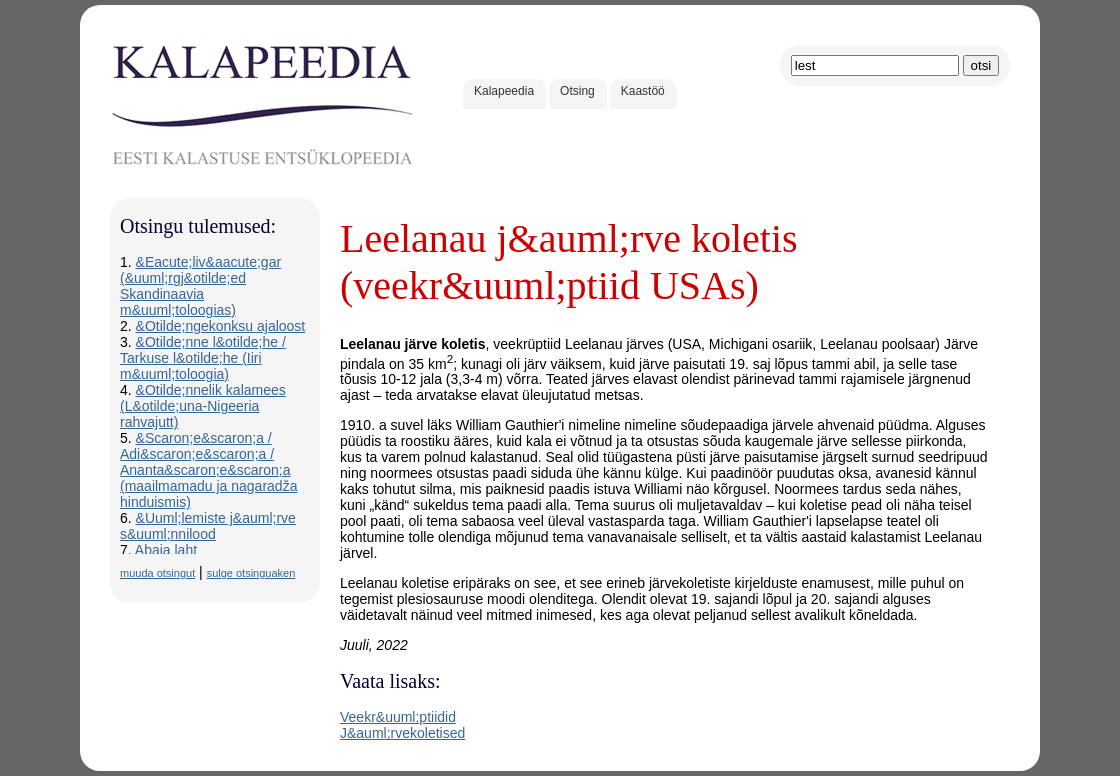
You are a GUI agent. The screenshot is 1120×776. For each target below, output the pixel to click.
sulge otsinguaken (251, 573)
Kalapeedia (504, 91)
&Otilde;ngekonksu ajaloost (221, 326)
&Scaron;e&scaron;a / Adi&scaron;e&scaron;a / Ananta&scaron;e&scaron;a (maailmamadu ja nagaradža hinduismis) (208, 470)
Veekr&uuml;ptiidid (398, 717)
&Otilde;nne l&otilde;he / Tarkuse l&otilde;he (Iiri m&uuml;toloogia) (203, 358)
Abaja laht (166, 550)
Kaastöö (643, 91)
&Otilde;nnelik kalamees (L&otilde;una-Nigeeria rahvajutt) (203, 406)
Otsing (577, 91)
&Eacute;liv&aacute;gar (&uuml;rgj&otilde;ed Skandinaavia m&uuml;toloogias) (200, 286)
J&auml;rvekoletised (402, 733)
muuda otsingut (157, 573)
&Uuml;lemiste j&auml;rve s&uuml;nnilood (208, 526)
